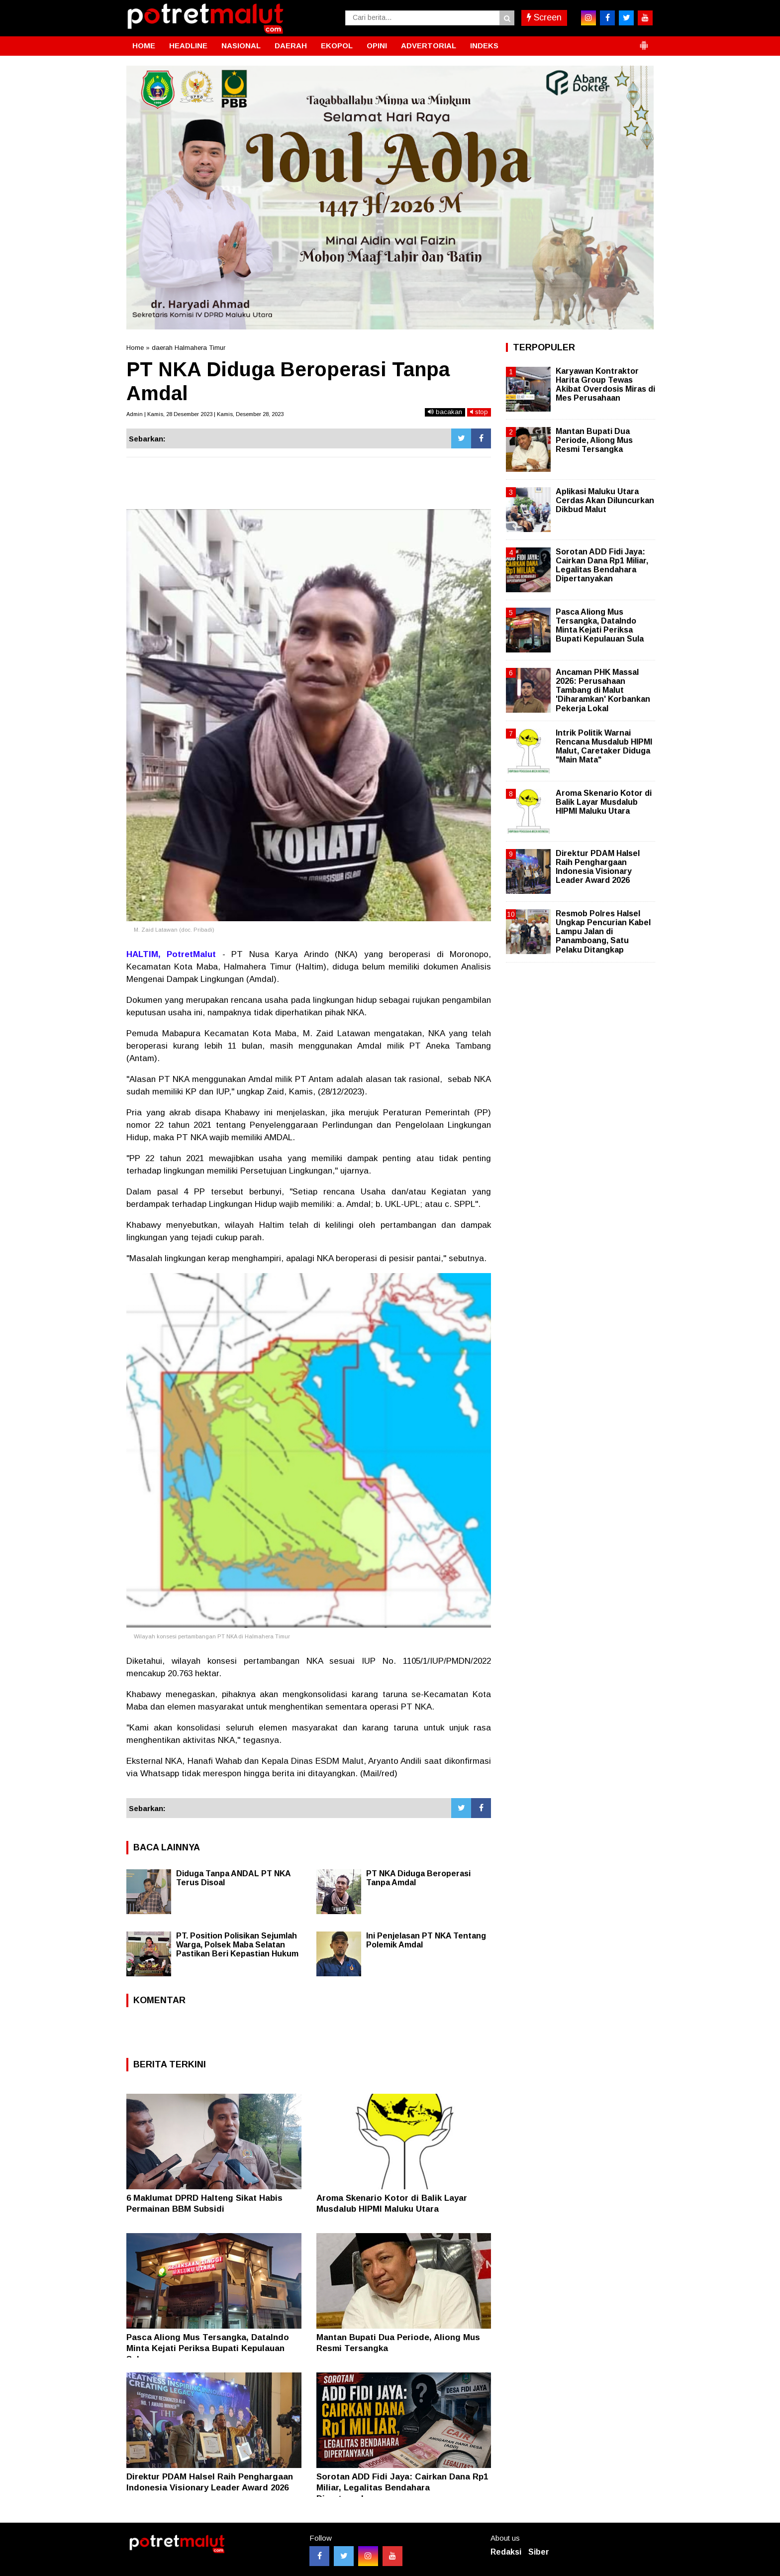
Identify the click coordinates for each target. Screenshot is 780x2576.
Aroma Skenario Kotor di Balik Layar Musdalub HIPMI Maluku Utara (604, 802)
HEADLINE (188, 45)
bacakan (445, 412)
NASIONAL (241, 45)
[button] (644, 41)
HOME (143, 45)
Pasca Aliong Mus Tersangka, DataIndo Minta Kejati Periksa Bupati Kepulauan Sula (207, 2348)
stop (479, 412)
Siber (538, 2552)
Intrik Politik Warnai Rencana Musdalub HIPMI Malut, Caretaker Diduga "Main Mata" (604, 746)
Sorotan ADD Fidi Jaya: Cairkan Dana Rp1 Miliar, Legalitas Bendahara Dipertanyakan (402, 2487)
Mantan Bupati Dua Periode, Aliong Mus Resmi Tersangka (594, 440)
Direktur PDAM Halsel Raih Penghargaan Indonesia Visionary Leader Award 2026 (598, 867)
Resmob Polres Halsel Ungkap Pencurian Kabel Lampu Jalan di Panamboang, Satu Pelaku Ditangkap (603, 931)
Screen (544, 17)
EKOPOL (337, 45)
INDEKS (484, 45)
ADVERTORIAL (428, 45)
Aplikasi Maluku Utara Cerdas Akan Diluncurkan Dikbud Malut (605, 500)
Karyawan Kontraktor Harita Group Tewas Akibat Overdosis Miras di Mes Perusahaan (605, 385)
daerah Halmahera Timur (188, 347)
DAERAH (291, 45)
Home (135, 347)
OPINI (377, 45)
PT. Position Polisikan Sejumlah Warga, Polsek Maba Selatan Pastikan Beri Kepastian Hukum (237, 1945)
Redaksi (505, 2552)
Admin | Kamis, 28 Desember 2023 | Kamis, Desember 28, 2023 (205, 414)
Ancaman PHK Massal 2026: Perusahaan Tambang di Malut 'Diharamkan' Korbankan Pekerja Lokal (603, 690)
